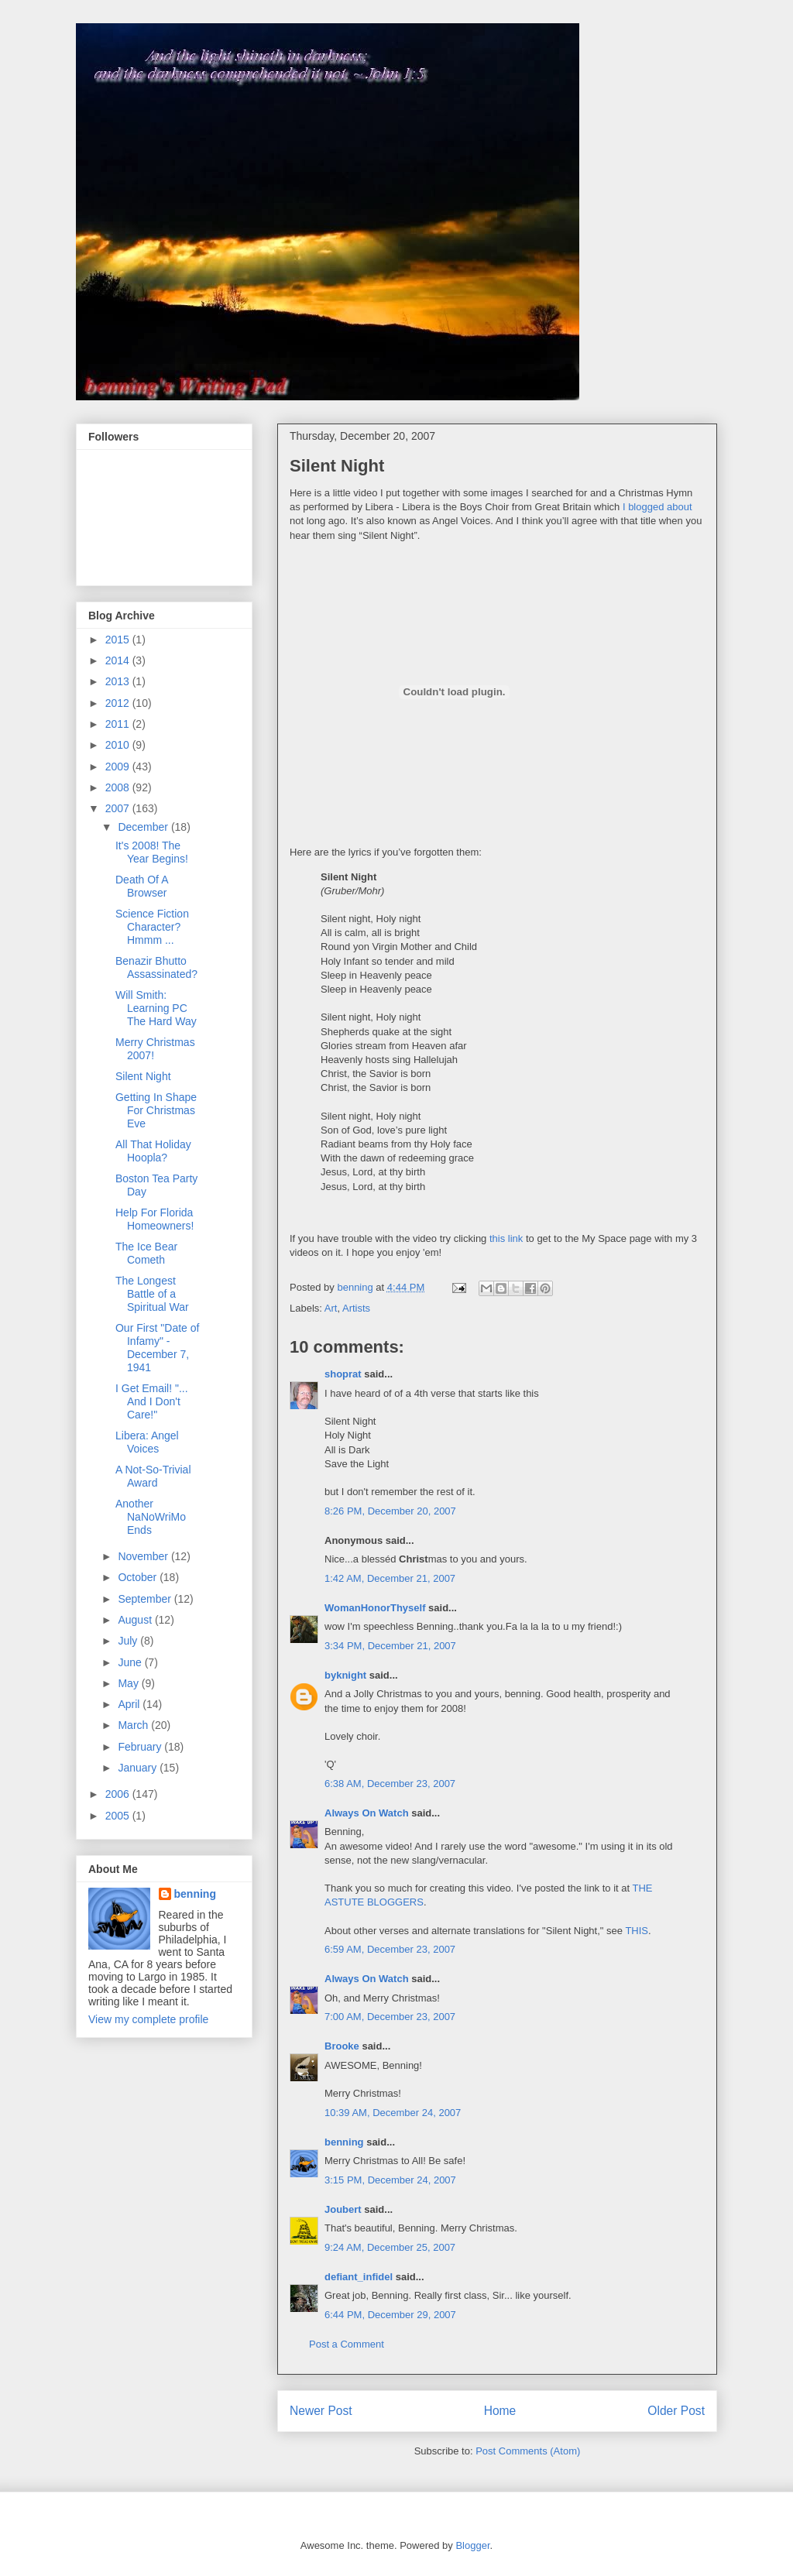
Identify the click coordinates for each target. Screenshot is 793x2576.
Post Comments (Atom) (527, 2451)
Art (331, 1308)
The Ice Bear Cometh (146, 1253)
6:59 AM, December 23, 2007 (389, 1949)
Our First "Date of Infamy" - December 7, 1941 (157, 1347)
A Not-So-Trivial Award (153, 1476)
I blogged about (657, 507)
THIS (636, 1930)
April (130, 1704)
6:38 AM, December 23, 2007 (389, 1783)
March (134, 1725)
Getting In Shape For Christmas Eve (156, 1110)
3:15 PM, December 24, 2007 (390, 2180)
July (129, 1640)
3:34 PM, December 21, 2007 (390, 1646)
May (129, 1683)
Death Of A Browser (141, 886)
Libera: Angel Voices (147, 1442)
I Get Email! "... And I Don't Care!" (151, 1401)
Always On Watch (366, 1813)
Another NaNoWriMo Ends (150, 1516)
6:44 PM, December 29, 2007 (390, 2314)
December (144, 827)
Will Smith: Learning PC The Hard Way (156, 1008)
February (141, 1747)
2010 (118, 745)
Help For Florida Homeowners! (154, 1219)
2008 (118, 787)
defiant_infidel (358, 2277)
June (131, 1662)
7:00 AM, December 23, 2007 (389, 2016)
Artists (356, 1308)
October (139, 1577)
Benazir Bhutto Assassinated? (156, 967)
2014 (118, 660)
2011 (118, 724)
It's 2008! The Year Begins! (151, 852)
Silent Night (143, 1076)
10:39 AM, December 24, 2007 (392, 2112)
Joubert (343, 2209)
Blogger (472, 2545)
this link (506, 1238)
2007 (118, 808)
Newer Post (321, 2410)
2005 (118, 1815)
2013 (118, 681)
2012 (118, 703)
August (136, 1620)
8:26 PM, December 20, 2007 (390, 1511)
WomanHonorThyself (375, 1608)
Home (500, 2410)
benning (344, 2142)
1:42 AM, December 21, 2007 (389, 1578)
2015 (118, 639)
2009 (118, 766)
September (145, 1599)
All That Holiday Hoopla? (153, 1151)
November (144, 1556)
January (139, 1767)
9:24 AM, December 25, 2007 (389, 2247)
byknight (345, 1675)
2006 (118, 1794)
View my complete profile (148, 2019)
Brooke (341, 2046)
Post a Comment (346, 2344)
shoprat (343, 1374)
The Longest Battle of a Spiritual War (152, 1293)
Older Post (676, 2410)
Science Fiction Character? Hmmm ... (152, 926)
